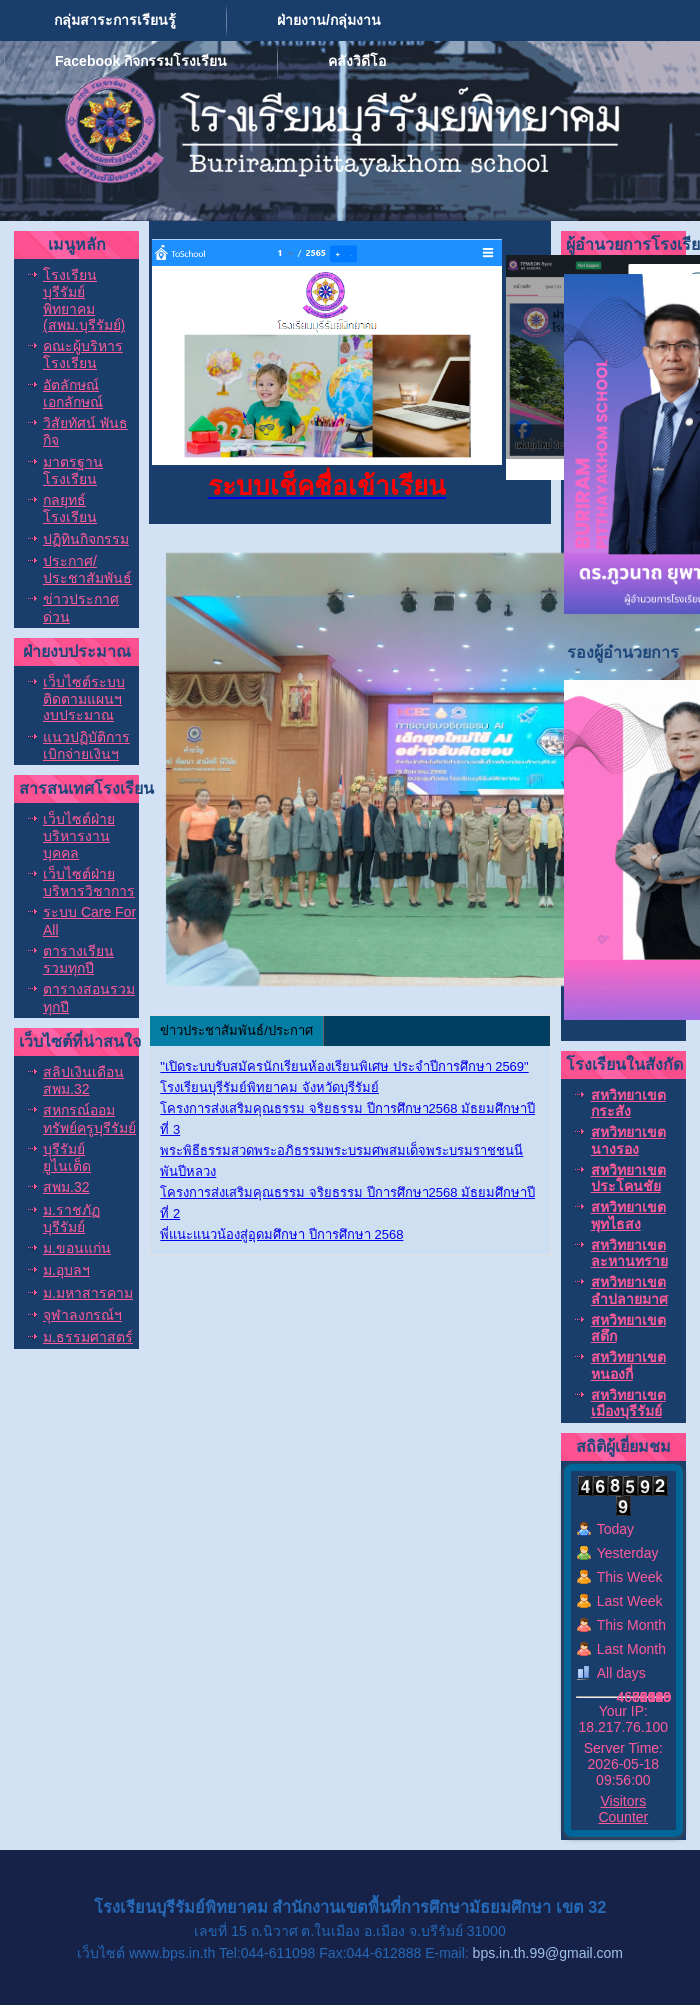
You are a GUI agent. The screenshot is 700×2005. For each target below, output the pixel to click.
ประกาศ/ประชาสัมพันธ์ (87, 569)
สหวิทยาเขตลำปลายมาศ (629, 1290)
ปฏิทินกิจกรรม (86, 539)
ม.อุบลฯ (66, 1270)
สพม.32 (66, 1187)
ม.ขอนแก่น (77, 1248)
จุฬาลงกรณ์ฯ (82, 1315)
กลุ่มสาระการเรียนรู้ (115, 20)
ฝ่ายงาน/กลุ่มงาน (329, 20)
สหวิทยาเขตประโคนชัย (628, 1178)
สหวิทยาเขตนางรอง (628, 1140)
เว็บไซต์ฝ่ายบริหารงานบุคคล (79, 836)
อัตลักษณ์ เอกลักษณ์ (73, 393)
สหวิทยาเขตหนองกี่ (628, 1365)
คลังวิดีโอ (357, 61)
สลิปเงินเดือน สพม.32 (83, 1080)
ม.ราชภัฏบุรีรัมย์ (71, 1218)
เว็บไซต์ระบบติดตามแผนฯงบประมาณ (84, 699)
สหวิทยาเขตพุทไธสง (628, 1215)
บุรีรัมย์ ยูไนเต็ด (67, 1157)
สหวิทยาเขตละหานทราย (629, 1253)
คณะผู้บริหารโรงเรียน (83, 354)
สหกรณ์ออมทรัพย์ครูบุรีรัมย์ (89, 1118)
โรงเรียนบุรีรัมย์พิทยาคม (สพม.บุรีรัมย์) (84, 300)
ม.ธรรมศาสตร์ (88, 1337)
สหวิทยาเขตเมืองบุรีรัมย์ (628, 1403)
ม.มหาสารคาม (88, 1293)
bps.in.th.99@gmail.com (548, 1953)
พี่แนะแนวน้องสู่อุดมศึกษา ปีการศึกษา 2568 (281, 1234)
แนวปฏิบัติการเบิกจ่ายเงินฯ (86, 745)
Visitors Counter (623, 1809)
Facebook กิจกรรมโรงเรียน (141, 61)
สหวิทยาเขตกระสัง (628, 1103)
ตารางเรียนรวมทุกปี (78, 959)
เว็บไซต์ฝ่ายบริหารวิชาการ (89, 882)
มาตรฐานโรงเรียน (73, 470)
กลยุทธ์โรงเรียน (70, 508)
